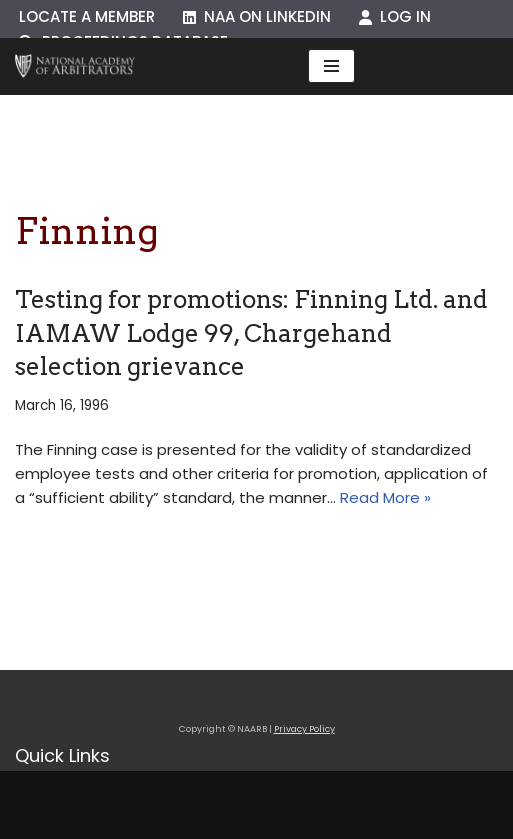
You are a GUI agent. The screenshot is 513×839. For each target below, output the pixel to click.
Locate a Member (87, 16)
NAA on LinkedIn (257, 16)
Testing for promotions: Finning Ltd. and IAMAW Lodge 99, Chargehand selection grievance (251, 333)
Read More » (385, 497)
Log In (395, 16)
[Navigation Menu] (331, 66)
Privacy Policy (304, 729)
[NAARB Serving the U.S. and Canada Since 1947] (75, 66)
